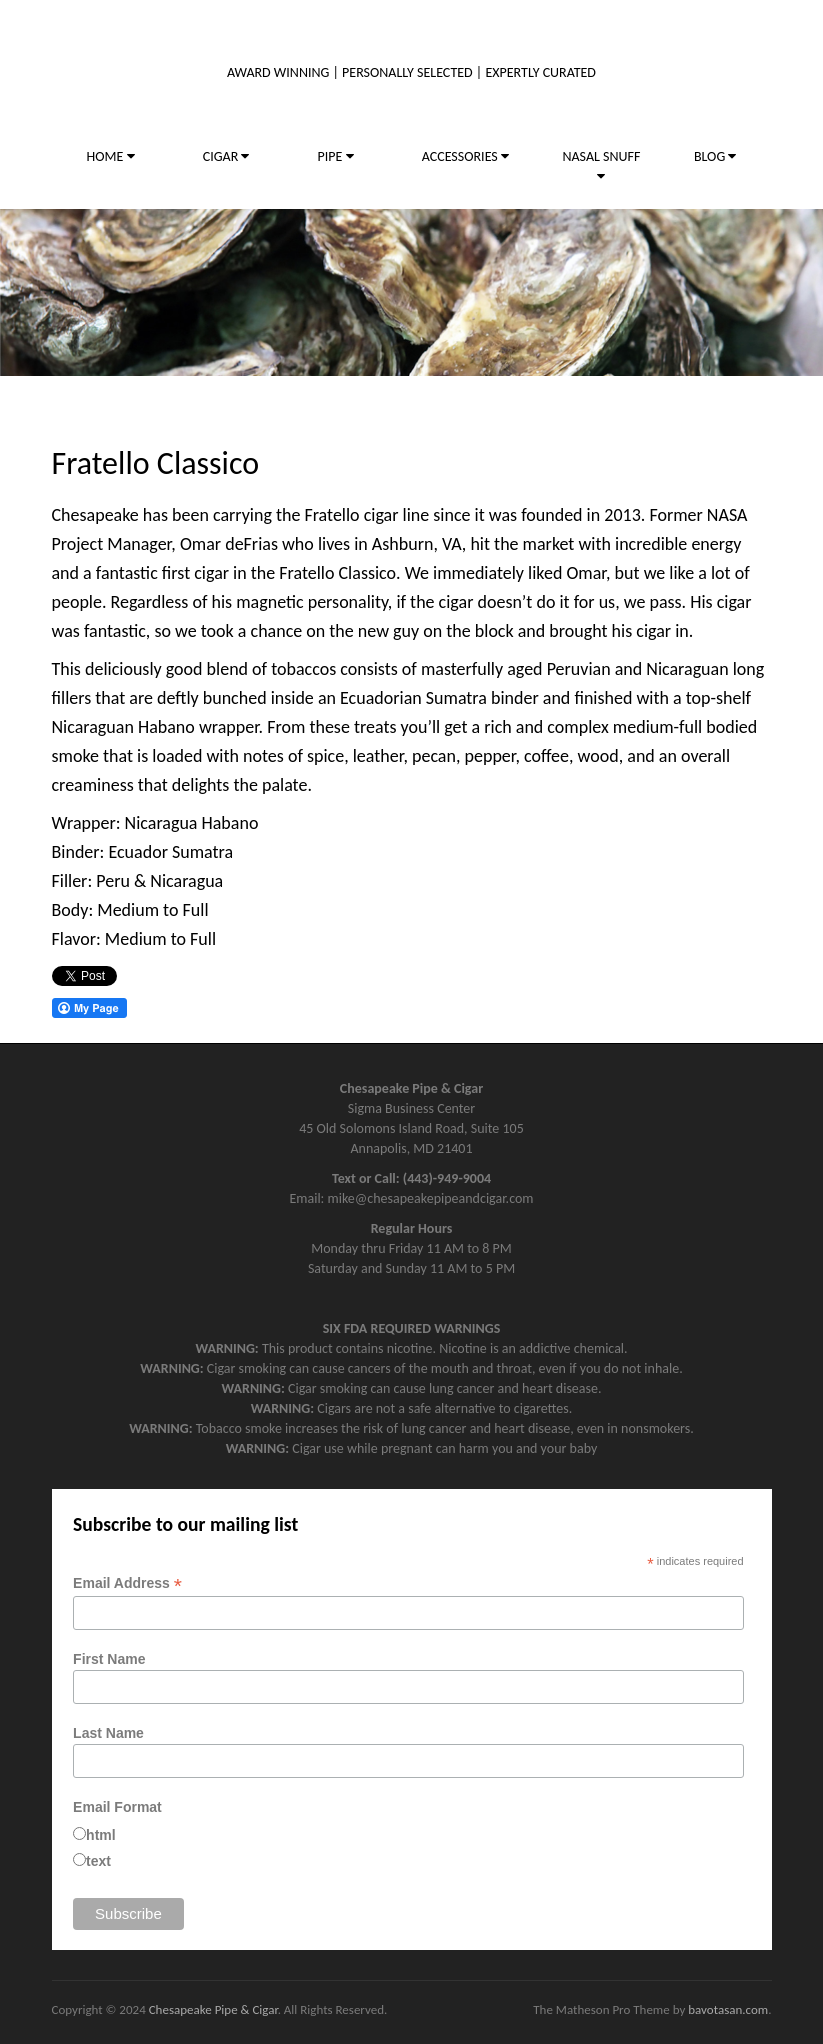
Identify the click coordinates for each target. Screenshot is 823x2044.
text (98, 1861)
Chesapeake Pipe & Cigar (213, 2009)
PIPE (336, 156)
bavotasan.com (728, 2009)
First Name (109, 1659)
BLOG (715, 156)
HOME (111, 156)
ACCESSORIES (465, 156)
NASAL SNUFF (601, 165)
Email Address (127, 1583)
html (101, 1835)
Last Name (108, 1733)
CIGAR (226, 156)
